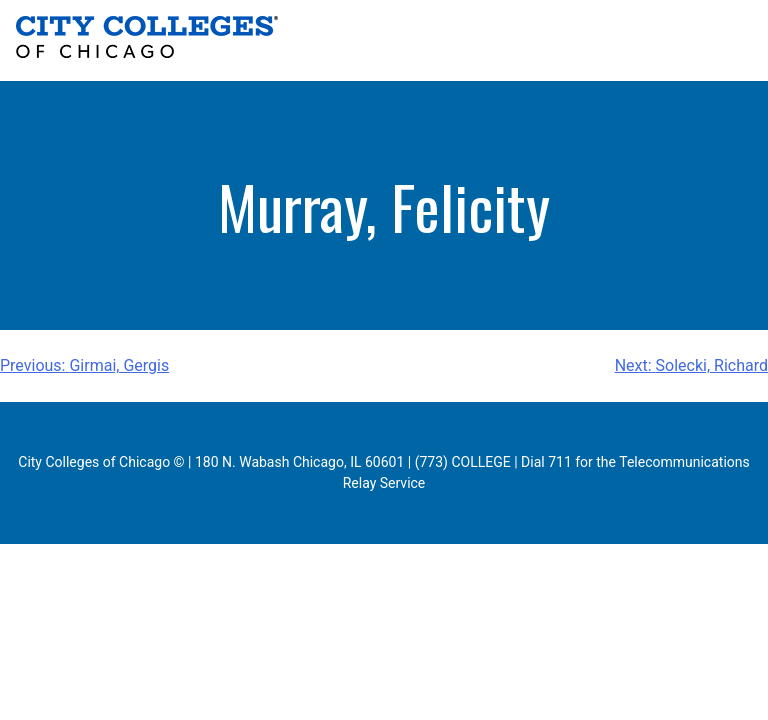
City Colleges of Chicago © (101, 462)
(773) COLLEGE (463, 462)
